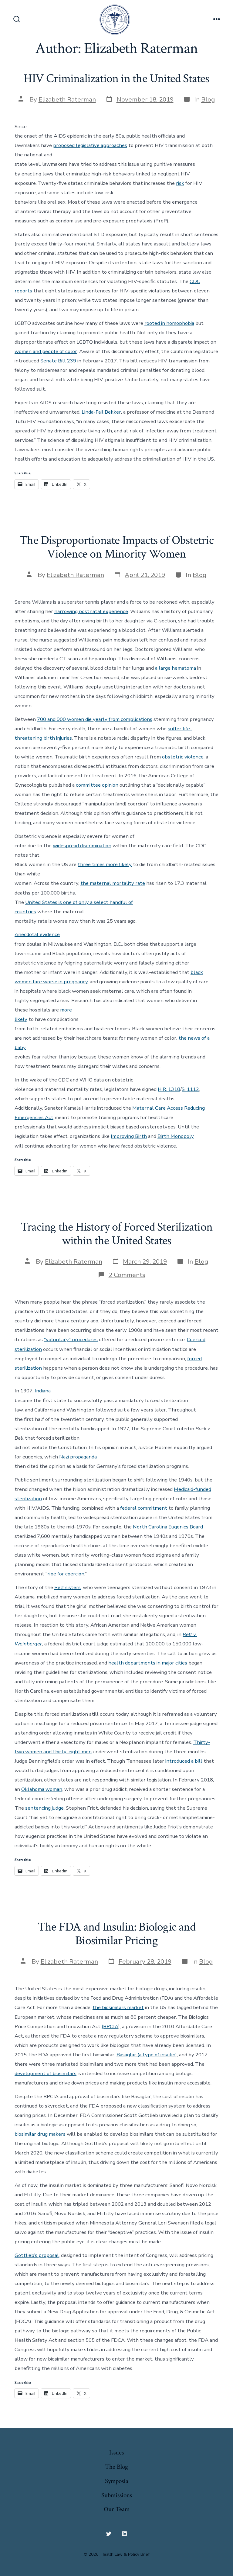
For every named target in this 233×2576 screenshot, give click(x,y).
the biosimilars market (118, 2007)
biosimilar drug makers (40, 2134)
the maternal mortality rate (112, 883)
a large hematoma (175, 668)
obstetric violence (183, 756)
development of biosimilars (45, 2073)
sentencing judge (44, 1808)
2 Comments (127, 1275)
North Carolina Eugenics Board (168, 1526)
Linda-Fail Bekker (101, 411)
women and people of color (46, 351)
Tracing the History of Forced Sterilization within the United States (116, 1234)
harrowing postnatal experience (91, 611)
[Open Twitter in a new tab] (108, 2533)
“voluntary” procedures (71, 1339)
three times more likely (105, 864)
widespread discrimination (82, 845)
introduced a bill (183, 1761)
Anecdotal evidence (37, 934)
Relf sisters (67, 1587)
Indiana (43, 1390)
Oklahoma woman (41, 1789)
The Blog (116, 2467)
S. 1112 (190, 1089)
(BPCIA (110, 2026)
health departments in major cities (147, 1662)
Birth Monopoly (175, 1136)
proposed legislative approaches (90, 145)
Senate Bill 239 (58, 360)
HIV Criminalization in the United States (116, 78)
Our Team (117, 2509)
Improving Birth (129, 1136)
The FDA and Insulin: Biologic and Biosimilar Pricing (116, 1934)
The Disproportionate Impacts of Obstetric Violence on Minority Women (116, 547)
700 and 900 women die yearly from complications (94, 719)
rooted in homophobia (169, 323)
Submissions (116, 2495)
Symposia (116, 2481)
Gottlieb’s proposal (37, 2255)
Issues (116, 2452)
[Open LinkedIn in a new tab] (124, 2533)
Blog (208, 99)
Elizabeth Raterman (67, 99)
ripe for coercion (65, 1573)
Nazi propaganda (78, 1456)
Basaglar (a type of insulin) (146, 2054)
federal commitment (143, 1508)
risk (180, 183)
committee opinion (97, 784)
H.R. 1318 (169, 1089)
